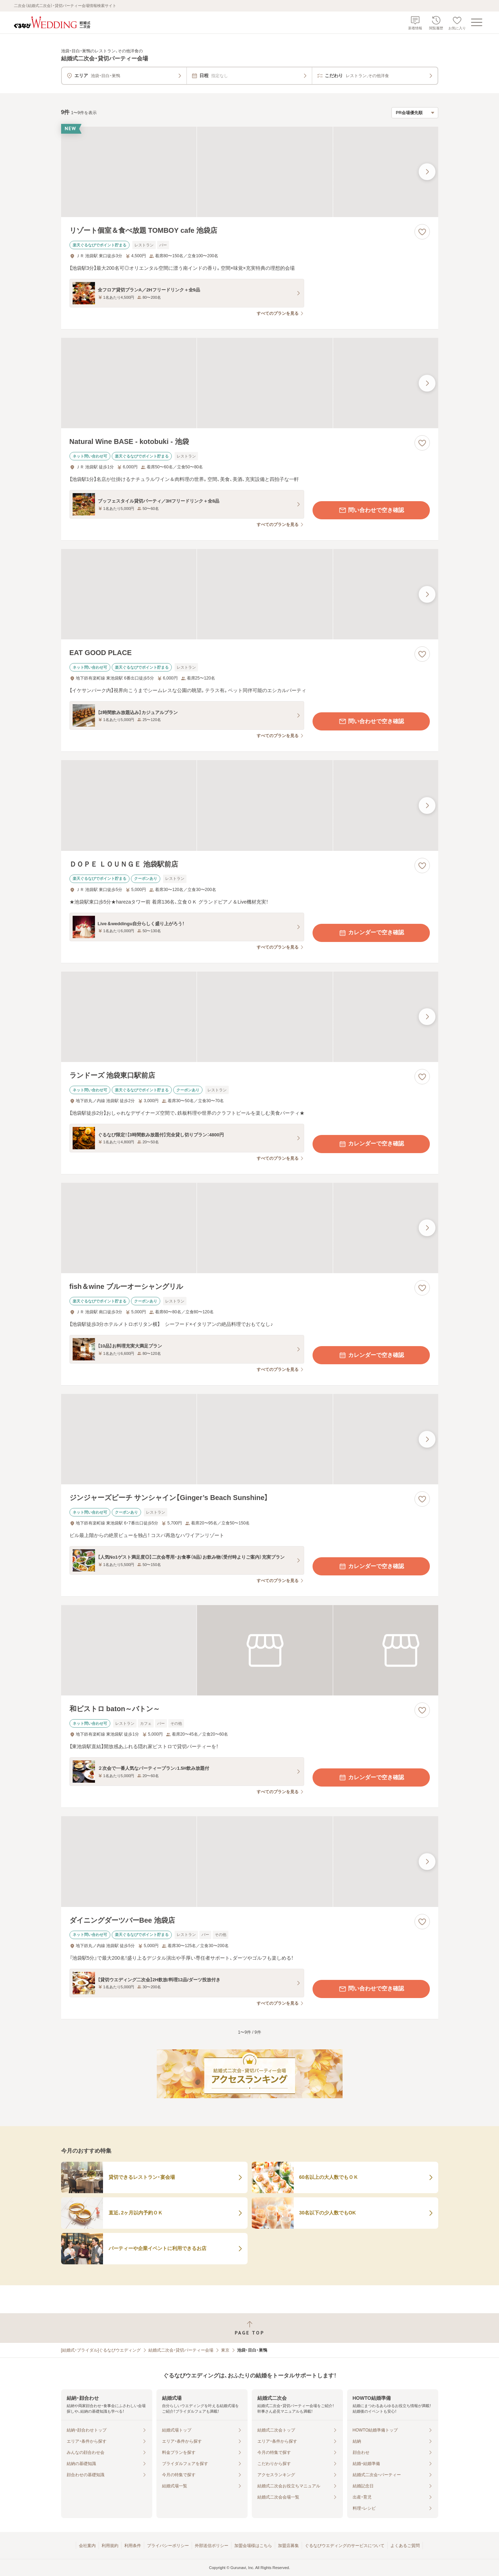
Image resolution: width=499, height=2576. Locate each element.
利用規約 (110, 2545)
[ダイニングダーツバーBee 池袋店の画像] (249, 1861)
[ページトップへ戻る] (249, 2328)
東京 (225, 2350)
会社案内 (87, 2545)
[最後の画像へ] (427, 171)
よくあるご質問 (405, 2545)
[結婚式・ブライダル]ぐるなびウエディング (101, 2350)
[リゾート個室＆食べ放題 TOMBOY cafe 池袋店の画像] (249, 172)
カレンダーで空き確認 (371, 933)
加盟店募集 (288, 2545)
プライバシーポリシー (168, 2545)
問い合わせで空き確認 (371, 510)
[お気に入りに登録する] (422, 231)
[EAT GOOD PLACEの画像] (249, 594)
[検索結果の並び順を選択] (414, 112)
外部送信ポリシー (211, 2545)
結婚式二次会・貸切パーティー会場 (180, 2350)
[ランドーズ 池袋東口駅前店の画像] (249, 1017)
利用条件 (132, 2545)
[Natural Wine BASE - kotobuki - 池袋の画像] (249, 383)
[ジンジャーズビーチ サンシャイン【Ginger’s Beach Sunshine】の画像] (249, 1439)
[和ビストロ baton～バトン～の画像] (249, 1650)
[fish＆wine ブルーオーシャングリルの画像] (249, 1228)
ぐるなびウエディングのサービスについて (344, 2545)
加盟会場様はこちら (253, 2545)
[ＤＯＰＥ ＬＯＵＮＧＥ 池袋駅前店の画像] (249, 805)
